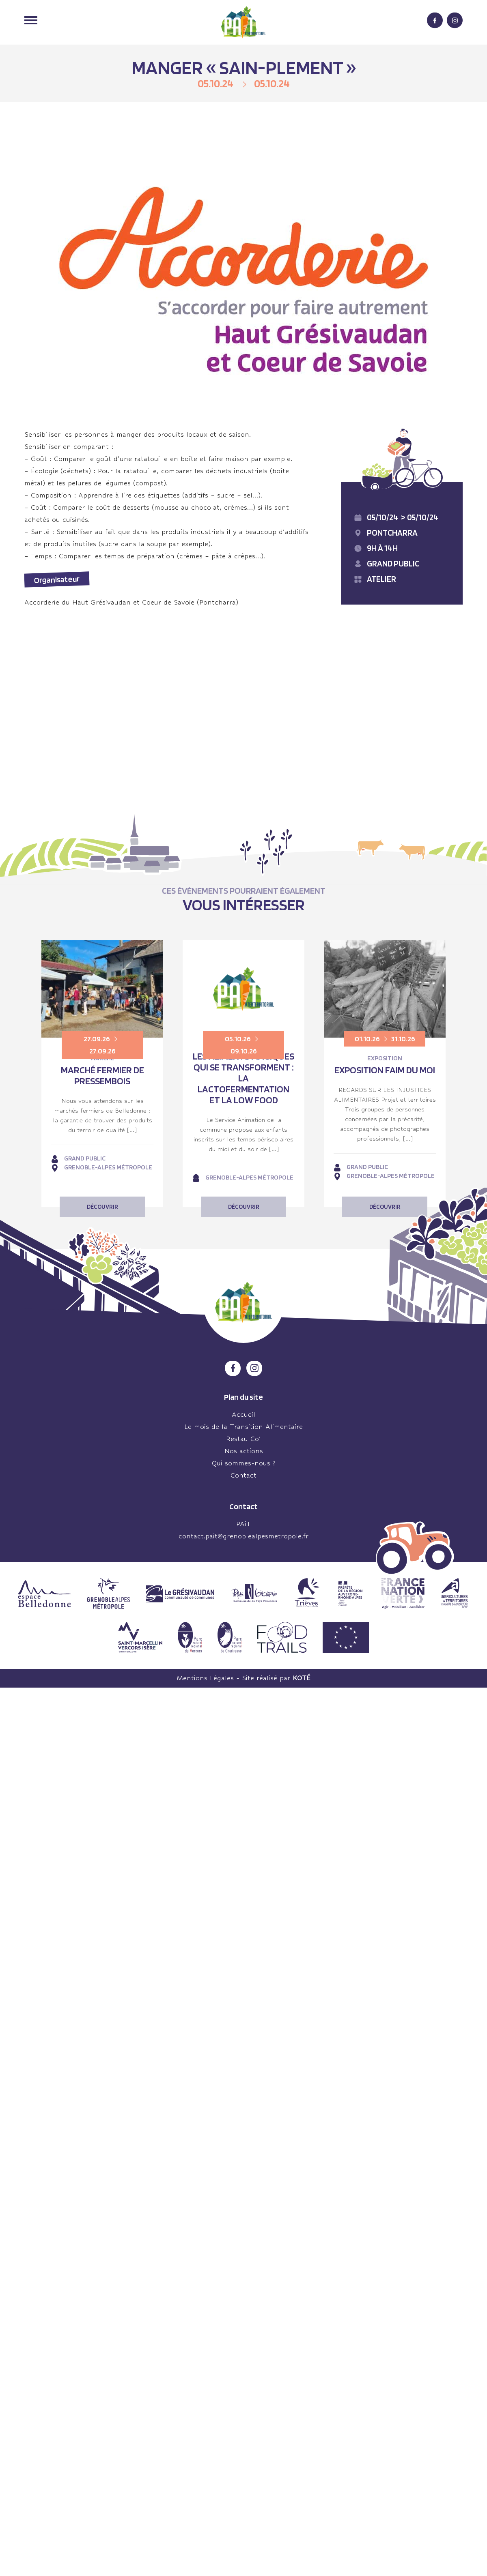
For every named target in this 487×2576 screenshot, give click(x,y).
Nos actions (243, 1451)
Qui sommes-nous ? (244, 1463)
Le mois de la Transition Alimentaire (243, 1427)
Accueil (243, 1414)
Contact (243, 1475)
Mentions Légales (205, 1678)
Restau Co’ (243, 1439)
